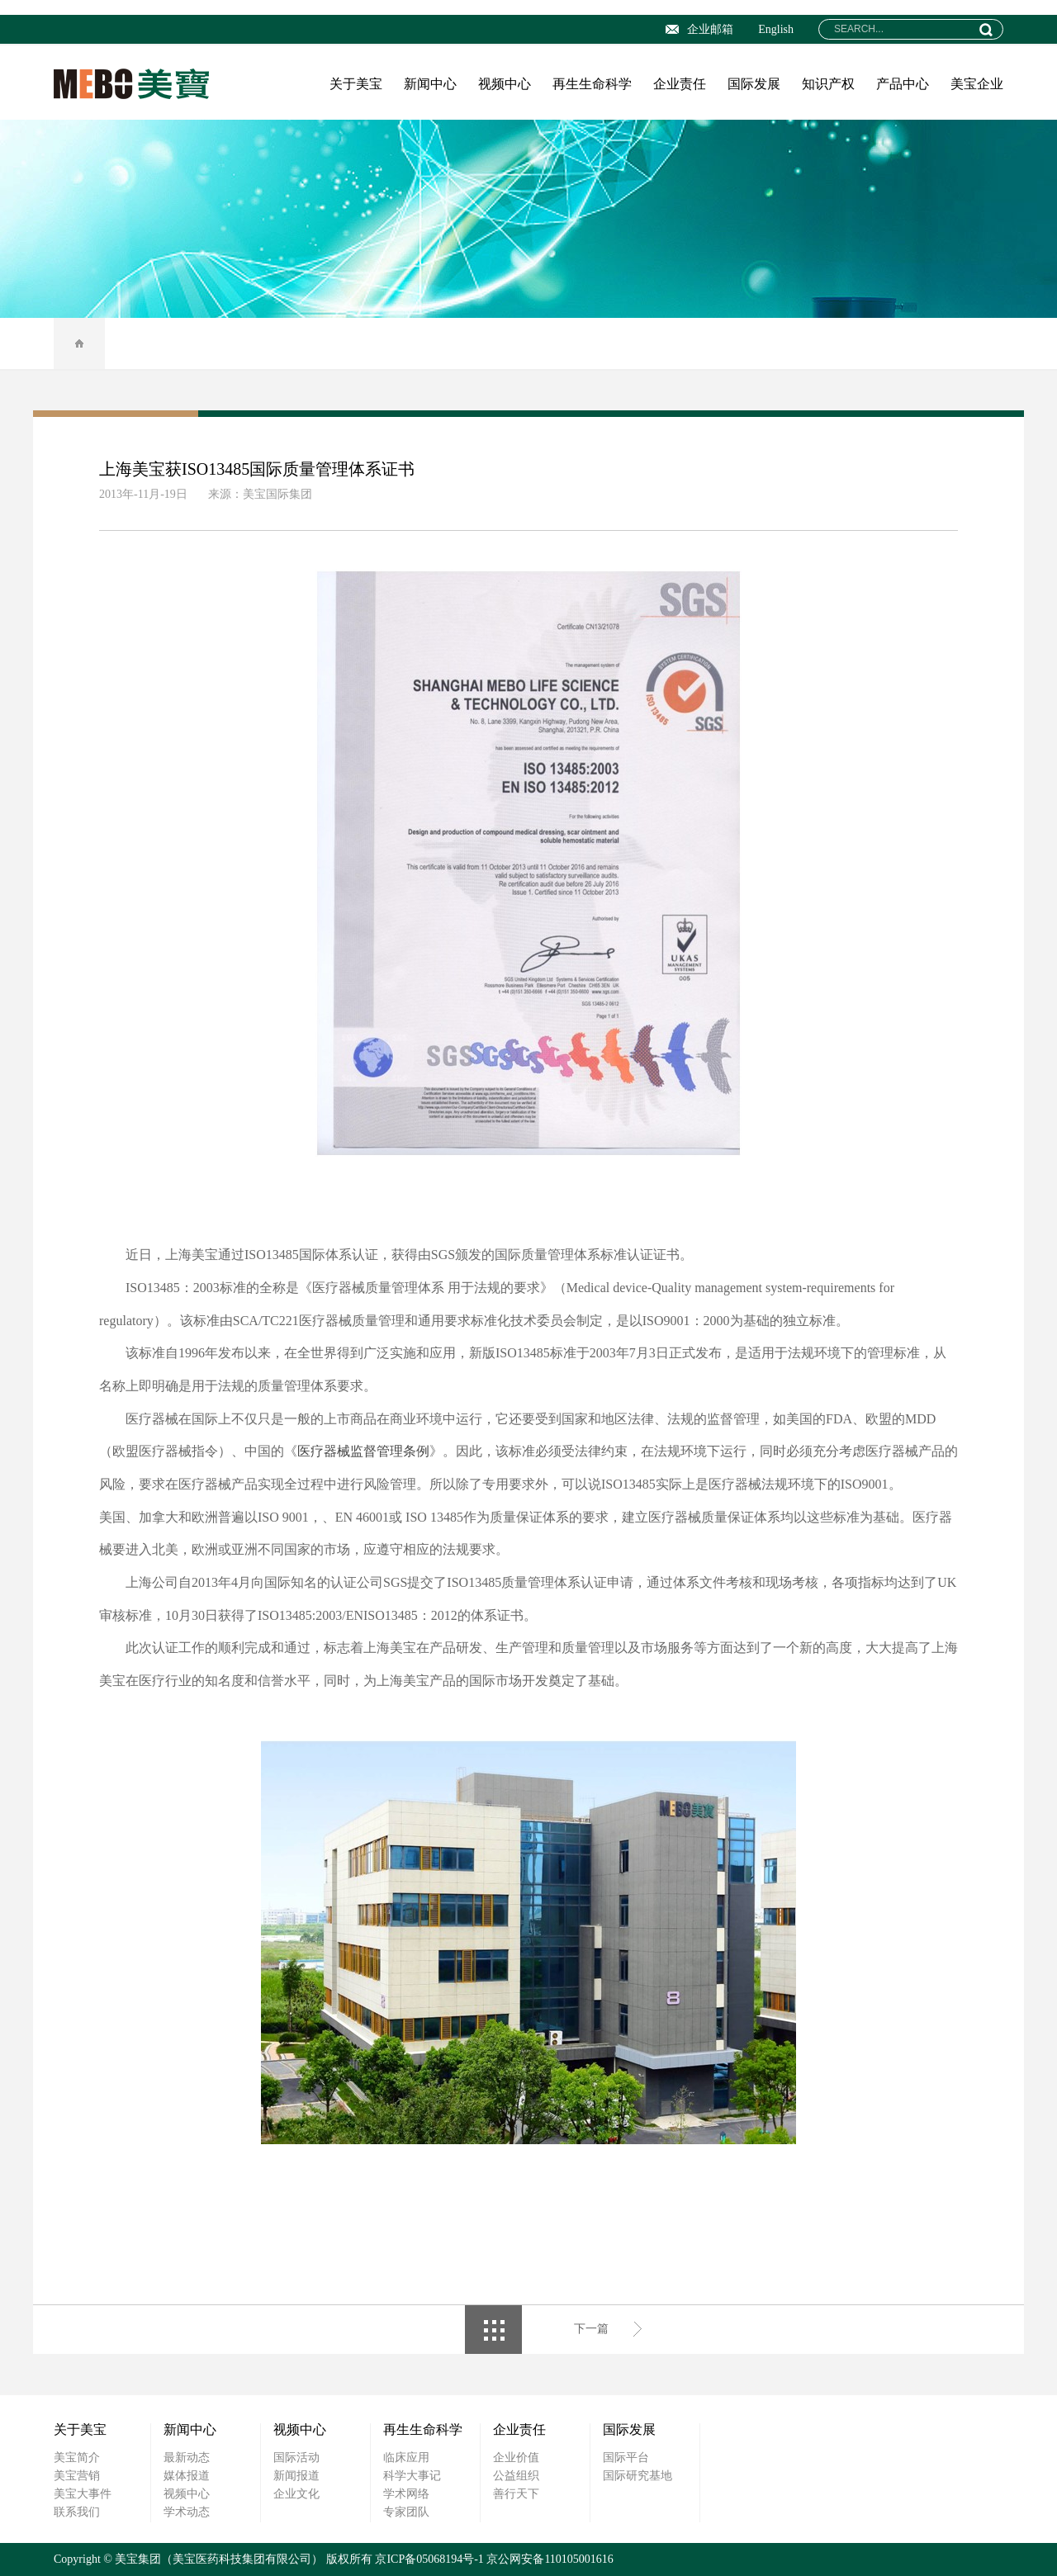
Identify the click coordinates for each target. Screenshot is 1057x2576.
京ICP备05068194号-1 (429, 2559)
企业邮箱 (699, 29)
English (776, 29)
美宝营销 (77, 2475)
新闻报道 (296, 2475)
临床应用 (406, 2457)
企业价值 (516, 2457)
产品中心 (902, 84)
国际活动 (296, 2457)
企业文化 (296, 2494)
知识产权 (828, 84)
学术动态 (187, 2512)
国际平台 (626, 2457)
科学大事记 (412, 2475)
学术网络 (406, 2494)
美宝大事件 (82, 2494)
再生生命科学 (592, 84)
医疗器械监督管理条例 (363, 1451)
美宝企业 (976, 84)
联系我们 (77, 2512)
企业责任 (679, 84)
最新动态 (187, 2457)
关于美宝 (355, 84)
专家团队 (406, 2512)
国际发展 (754, 84)
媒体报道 (187, 2475)
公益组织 (516, 2475)
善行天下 (516, 2494)
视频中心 (504, 84)
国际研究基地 (637, 2475)
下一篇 (591, 2329)
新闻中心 (430, 84)
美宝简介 (77, 2457)
